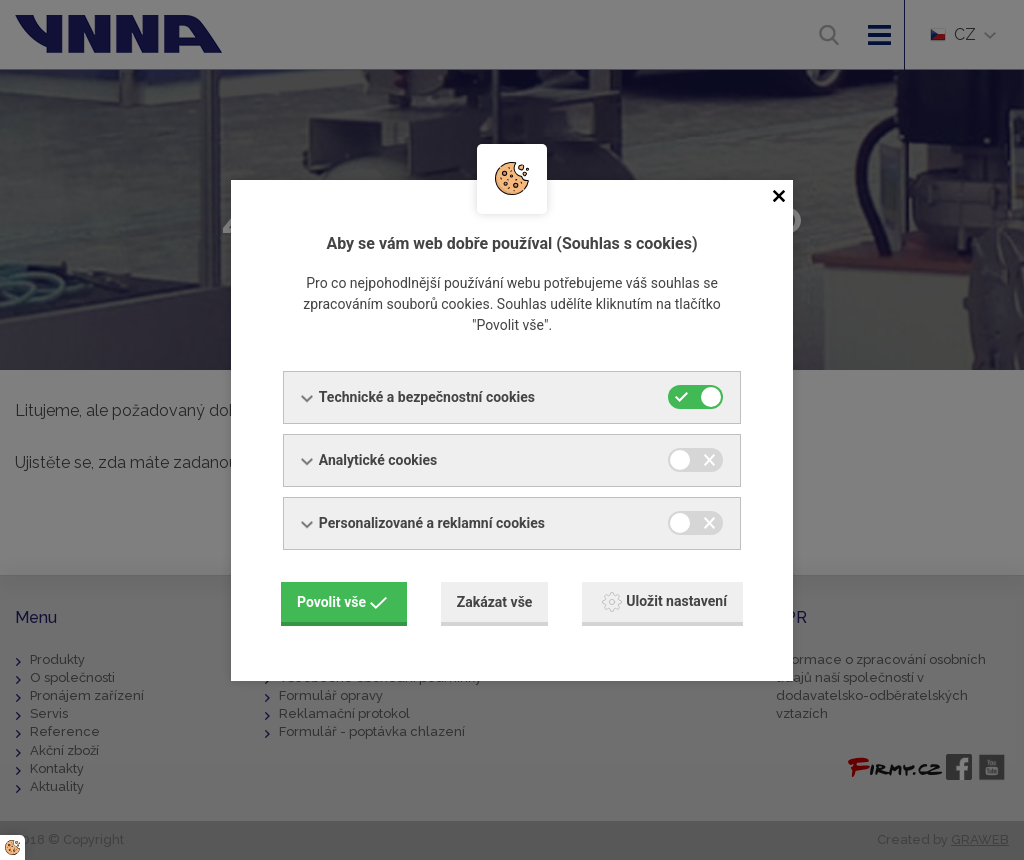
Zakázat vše (495, 602)
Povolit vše (342, 602)
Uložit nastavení (664, 602)
